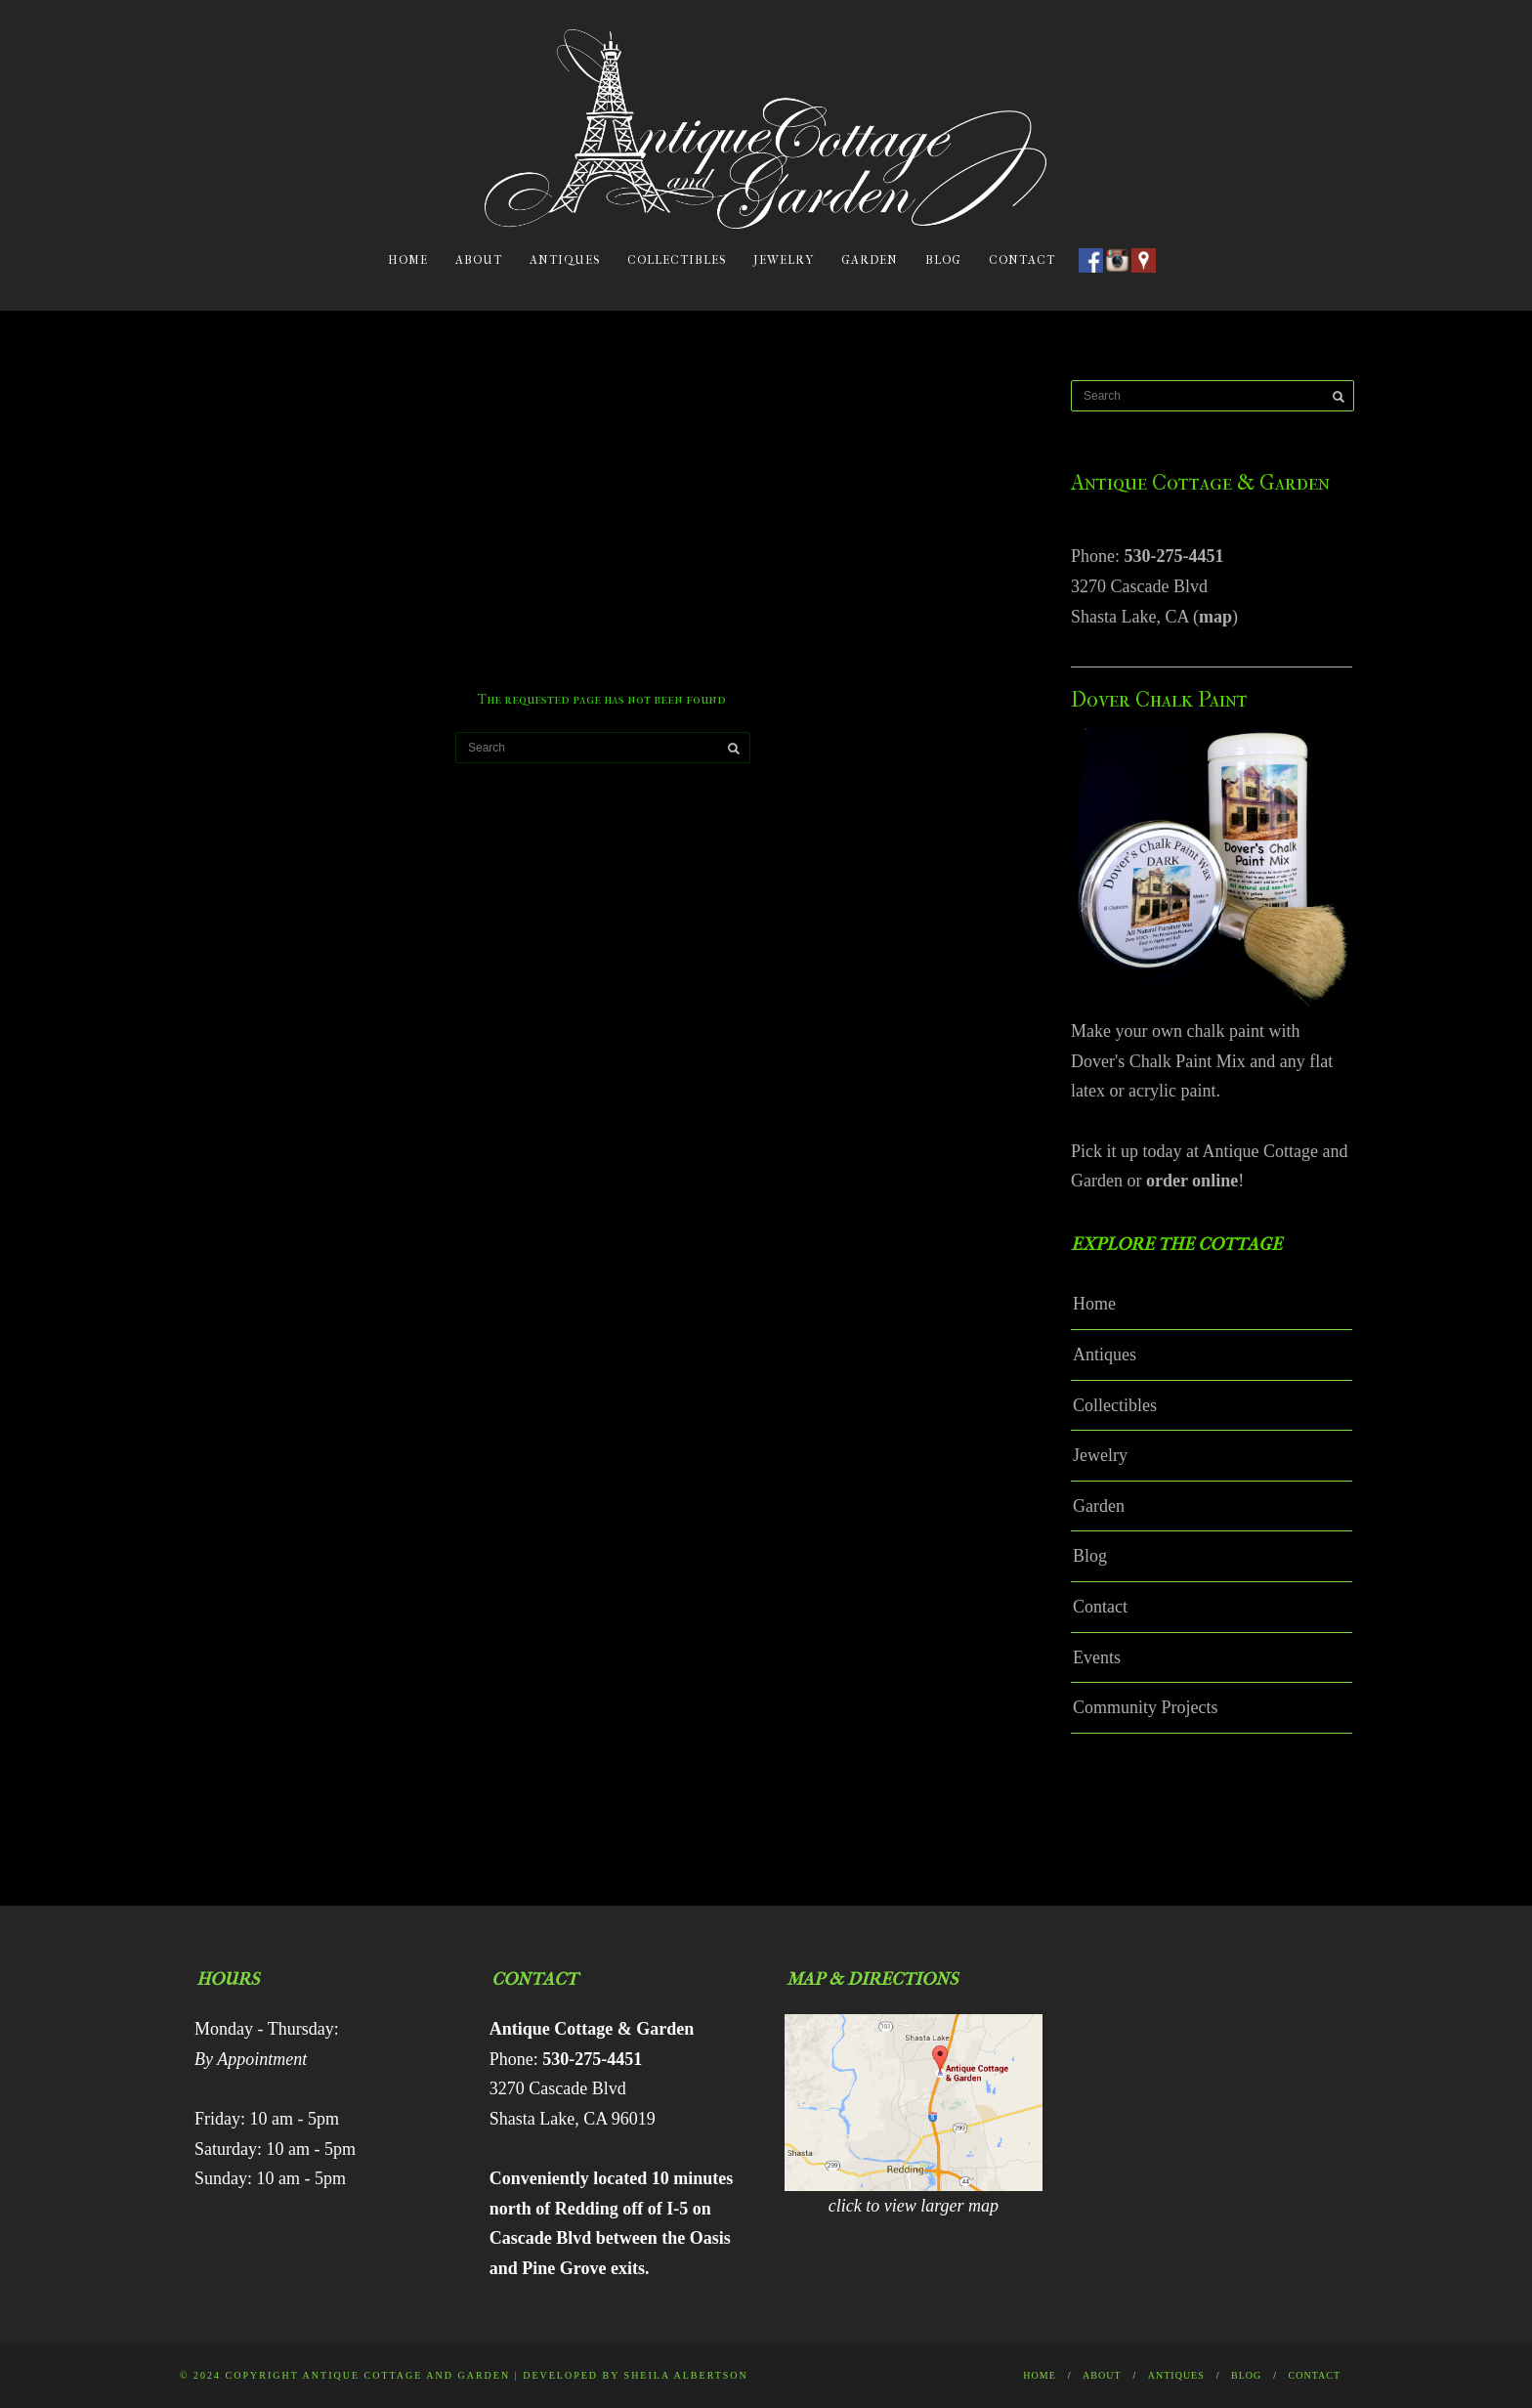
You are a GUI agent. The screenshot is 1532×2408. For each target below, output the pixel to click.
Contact (1022, 260)
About (478, 260)
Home (408, 260)
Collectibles (676, 260)
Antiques (565, 260)
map (1215, 616)
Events (1097, 1657)
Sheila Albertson (686, 2375)
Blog (943, 260)
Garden (869, 260)
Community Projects (1145, 1707)
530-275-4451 (1174, 556)
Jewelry (783, 260)
